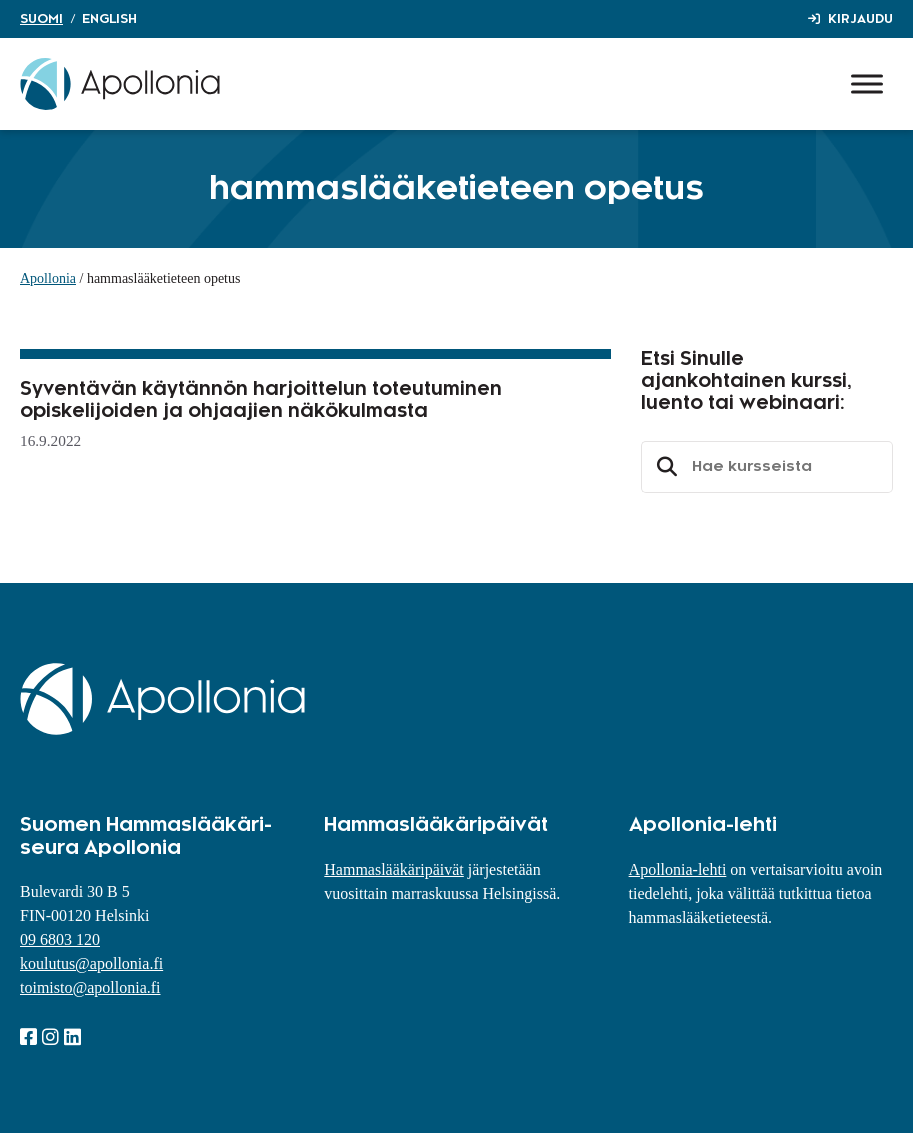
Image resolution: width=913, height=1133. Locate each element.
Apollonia (48, 278)
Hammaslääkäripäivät (394, 869)
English (109, 19)
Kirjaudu (860, 19)
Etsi (664, 467)
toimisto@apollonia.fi (90, 987)
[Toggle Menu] (867, 83)
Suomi (41, 19)
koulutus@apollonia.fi (91, 963)
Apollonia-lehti (678, 869)
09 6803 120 (60, 939)
